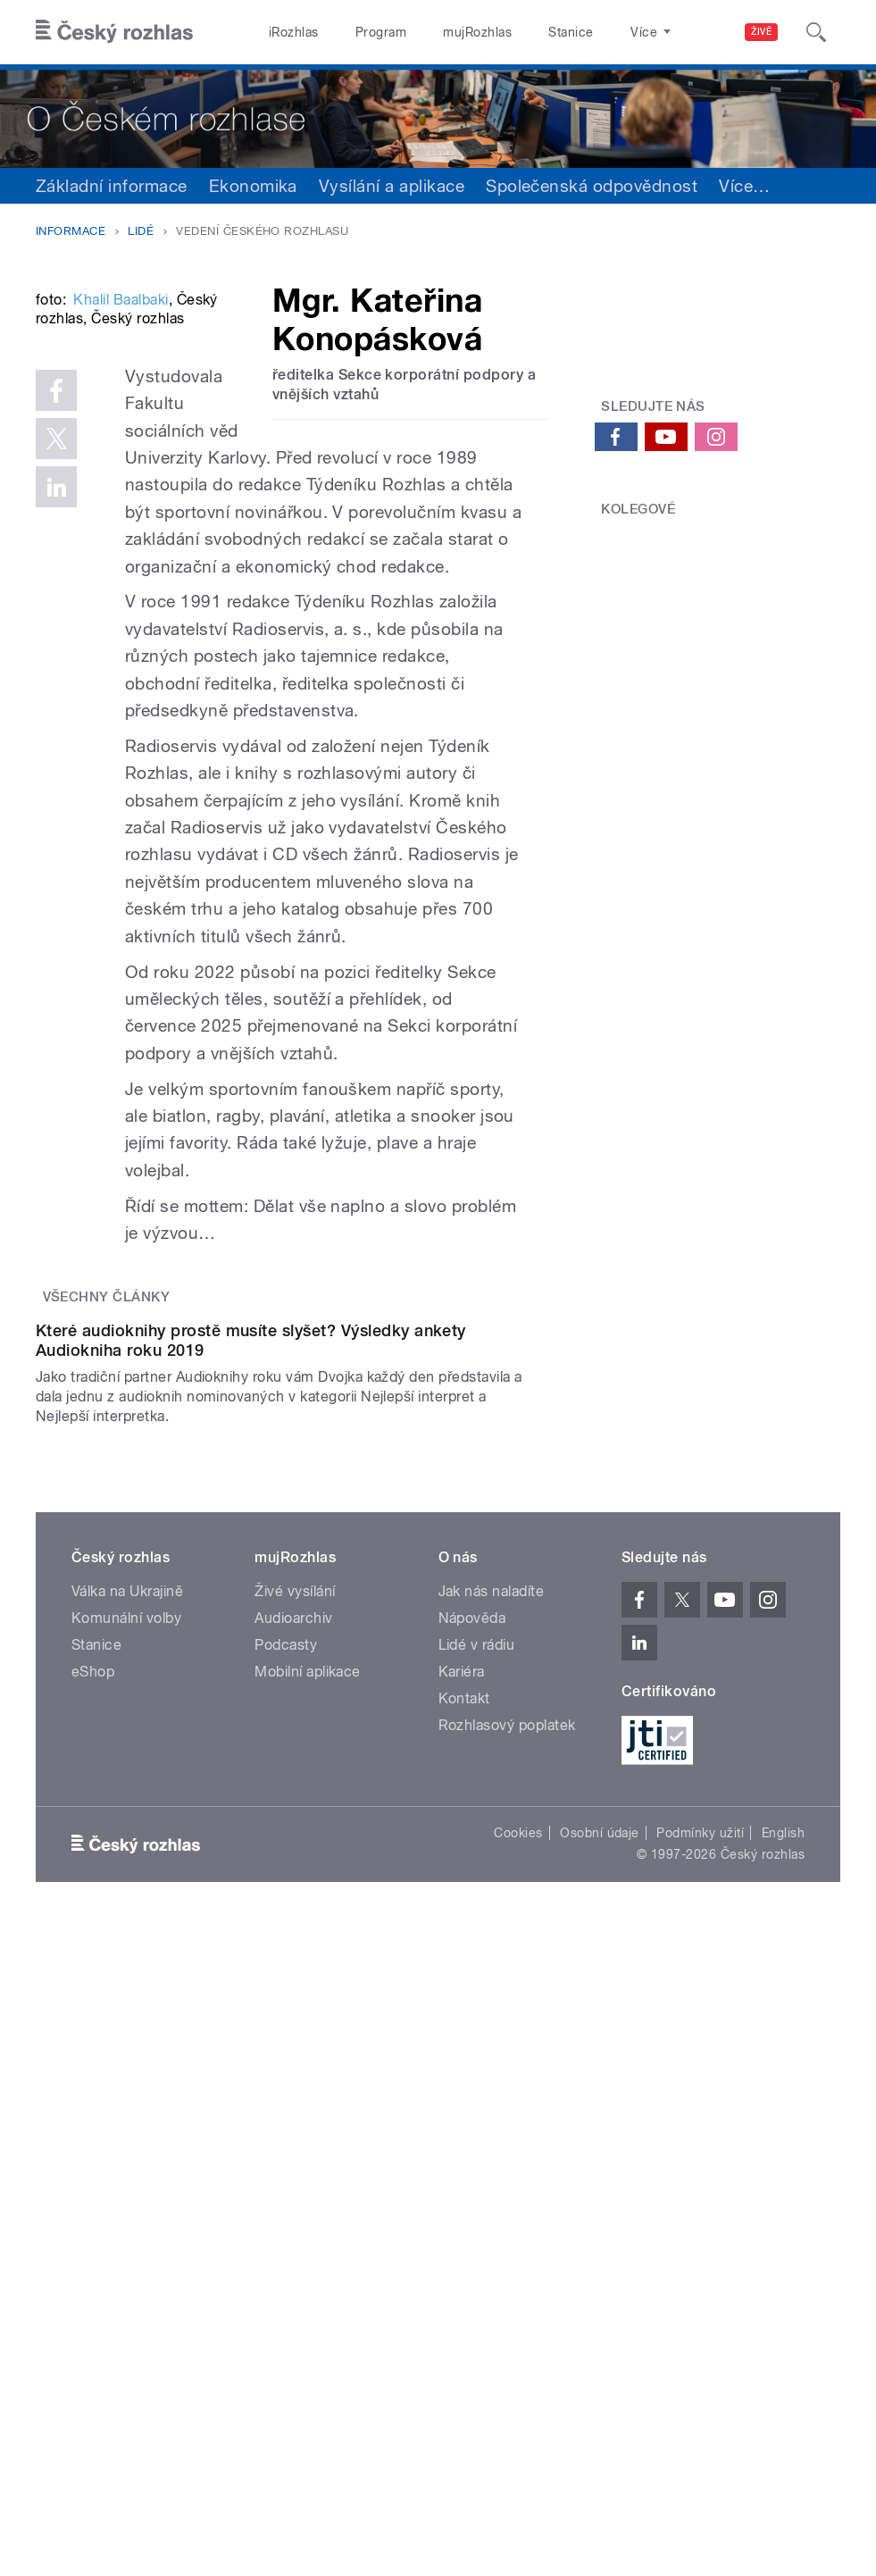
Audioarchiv (293, 2051)
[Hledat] (816, 32)
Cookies (518, 2266)
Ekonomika (253, 186)
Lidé (141, 231)
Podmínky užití (700, 2266)
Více (744, 186)
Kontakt (464, 2131)
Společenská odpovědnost (591, 186)
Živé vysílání (294, 2024)
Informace (70, 231)
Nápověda (472, 2051)
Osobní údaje (599, 2266)
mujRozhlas (477, 32)
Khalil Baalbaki (120, 505)
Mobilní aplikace (307, 2104)
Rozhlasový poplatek (507, 2158)
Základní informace (112, 186)
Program (380, 32)
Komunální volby (126, 2051)
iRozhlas (294, 32)
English (783, 2266)
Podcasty (285, 2078)
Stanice (570, 32)
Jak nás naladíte (491, 2024)
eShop (92, 2104)
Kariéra (461, 2104)
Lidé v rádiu (476, 2078)
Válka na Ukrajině (127, 2024)
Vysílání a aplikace (391, 186)
